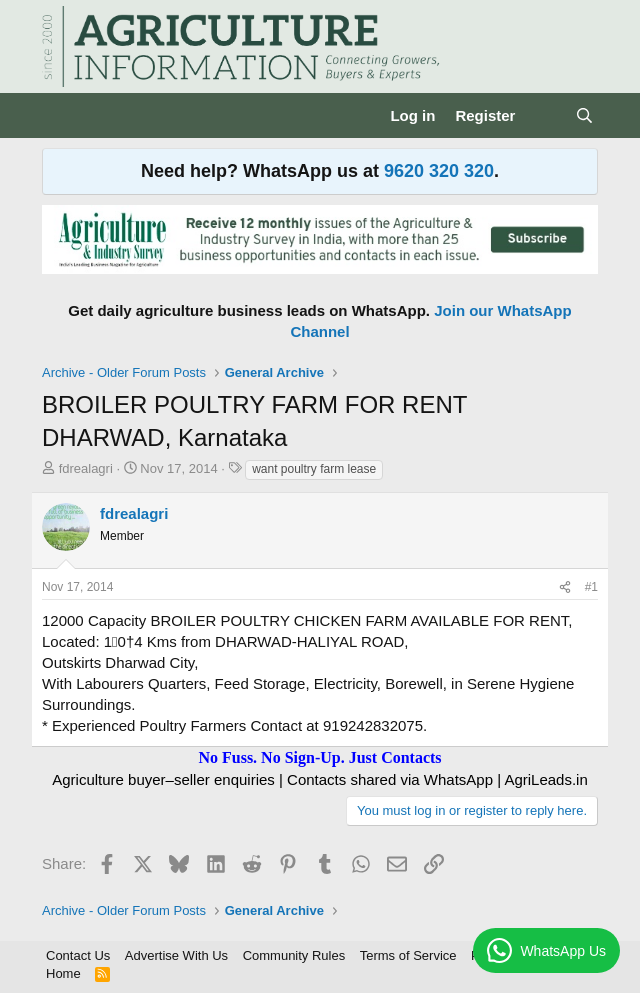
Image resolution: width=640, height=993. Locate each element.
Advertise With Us (176, 955)
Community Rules (294, 955)
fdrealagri (86, 468)
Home (63, 973)
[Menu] (59, 116)
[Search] (584, 115)
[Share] (565, 587)
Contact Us (78, 955)
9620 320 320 (439, 171)
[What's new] (544, 115)
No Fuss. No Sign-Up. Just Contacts (319, 757)
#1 (591, 587)
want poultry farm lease (314, 469)
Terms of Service (408, 955)
